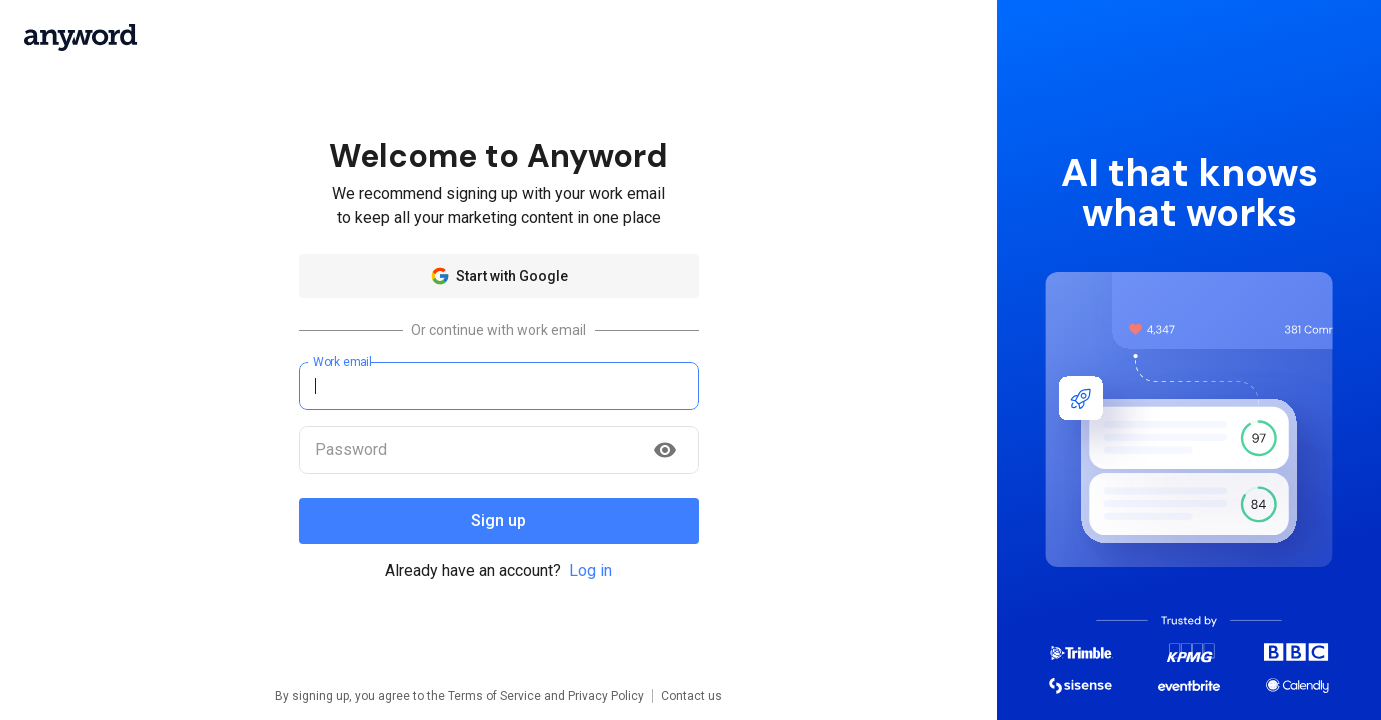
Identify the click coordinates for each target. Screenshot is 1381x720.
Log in (590, 570)
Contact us (691, 696)
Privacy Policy (606, 696)
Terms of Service (494, 696)
